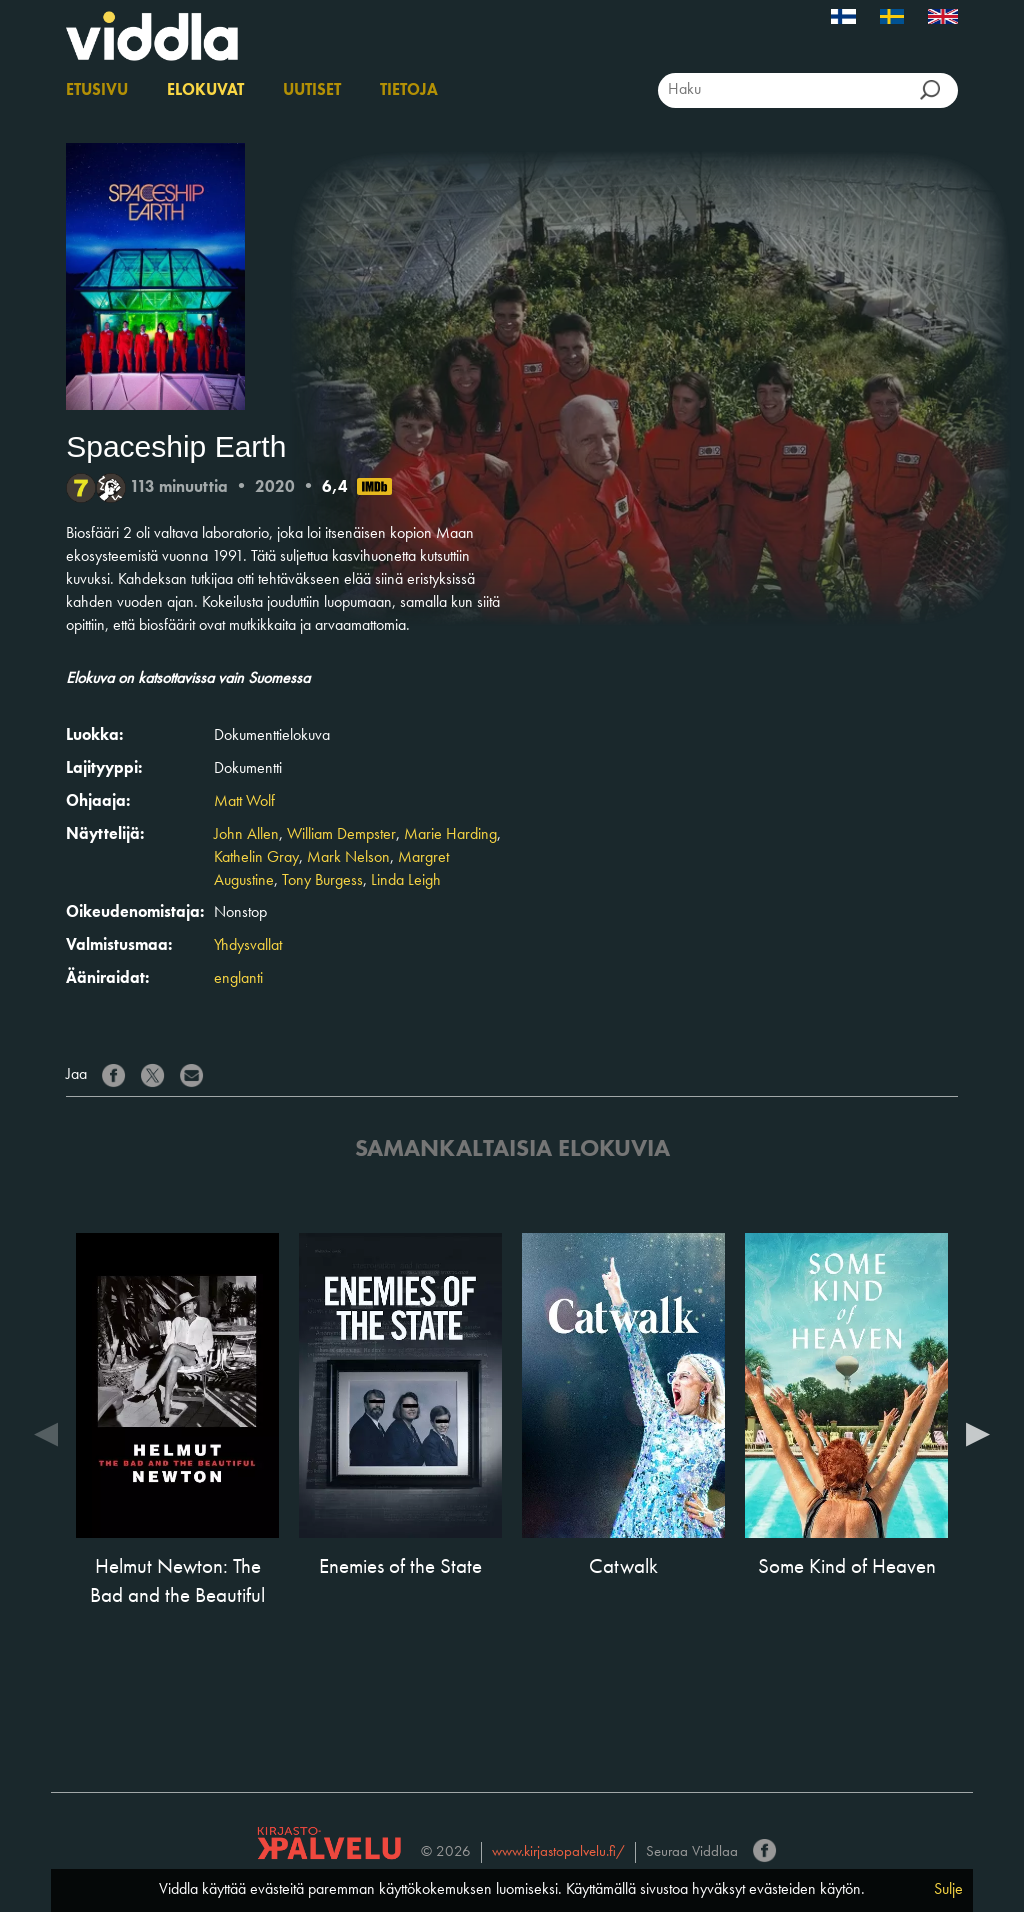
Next (978, 1433)
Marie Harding (450, 835)
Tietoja (409, 91)
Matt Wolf (244, 802)
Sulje (948, 1890)
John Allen (246, 835)
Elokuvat (205, 91)
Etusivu (97, 91)
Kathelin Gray (256, 858)
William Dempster (341, 835)
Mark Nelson (348, 858)
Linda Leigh (406, 881)
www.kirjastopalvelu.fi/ (558, 1852)
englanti (238, 979)
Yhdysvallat (248, 946)
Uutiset (312, 91)
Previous (46, 1433)
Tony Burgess (322, 881)
